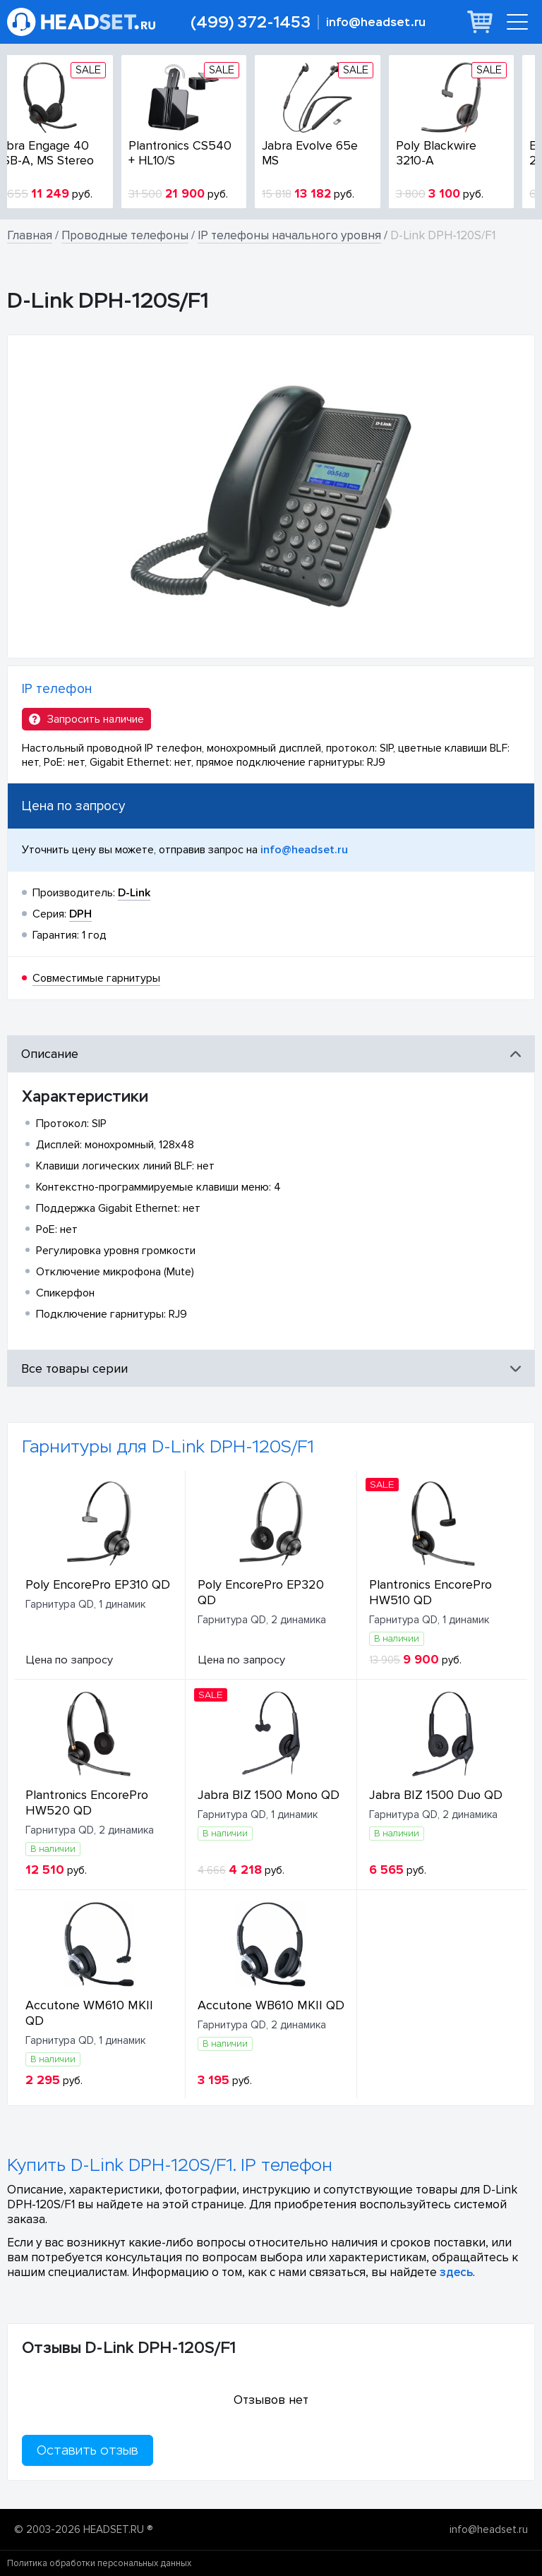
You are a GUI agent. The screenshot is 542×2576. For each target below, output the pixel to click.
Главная (29, 235)
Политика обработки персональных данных (99, 2563)
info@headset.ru (376, 22)
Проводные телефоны (124, 235)
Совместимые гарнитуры (96, 978)
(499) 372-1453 (251, 22)
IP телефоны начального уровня (289, 235)
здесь (456, 2272)
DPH (80, 914)
